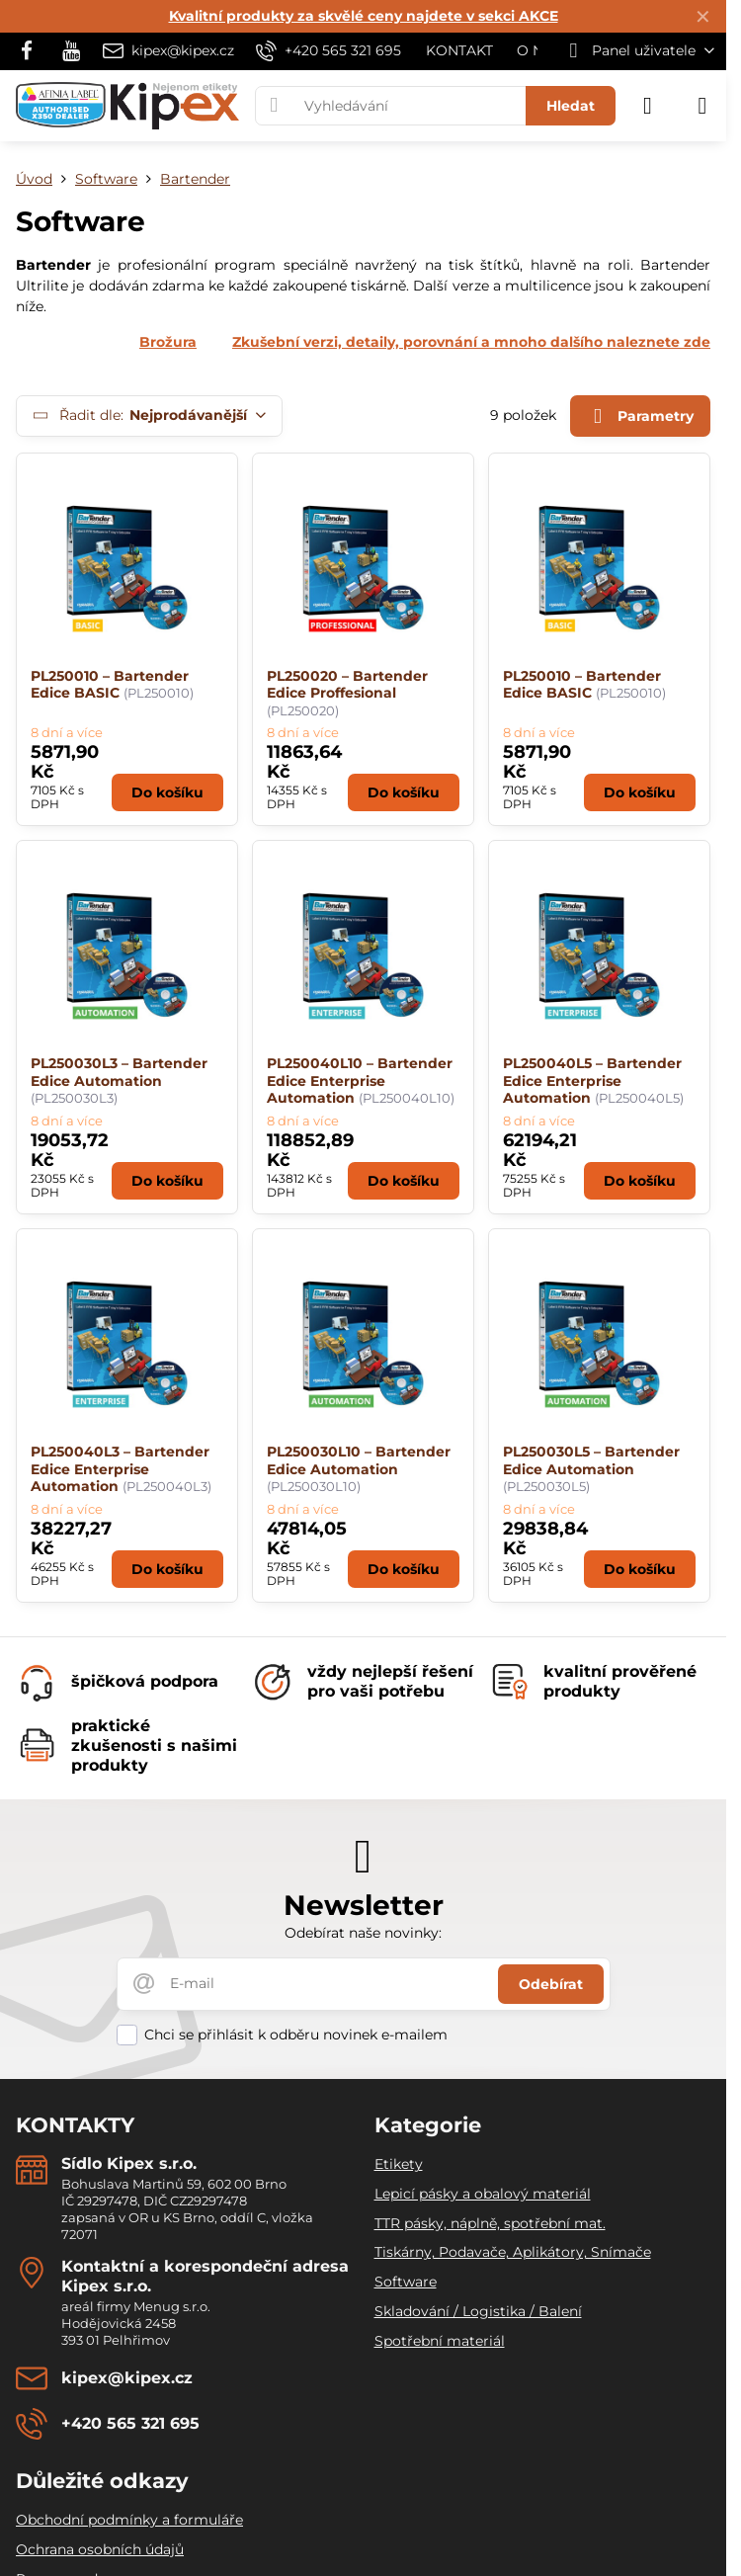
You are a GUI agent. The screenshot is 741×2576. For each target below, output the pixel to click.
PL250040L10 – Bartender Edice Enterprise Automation (360, 1080)
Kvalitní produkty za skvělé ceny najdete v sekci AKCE (363, 16)
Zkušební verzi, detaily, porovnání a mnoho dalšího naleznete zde (471, 342)
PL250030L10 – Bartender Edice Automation (359, 1460)
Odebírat (551, 1984)
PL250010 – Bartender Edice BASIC (110, 685)
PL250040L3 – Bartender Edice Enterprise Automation (120, 1469)
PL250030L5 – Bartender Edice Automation (591, 1460)
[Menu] (702, 105)
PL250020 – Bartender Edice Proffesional (347, 685)
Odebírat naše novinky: (363, 1933)
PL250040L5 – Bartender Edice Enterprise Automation (592, 1080)
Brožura (168, 342)
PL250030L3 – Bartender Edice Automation (119, 1072)
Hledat (570, 106)
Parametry (640, 416)
